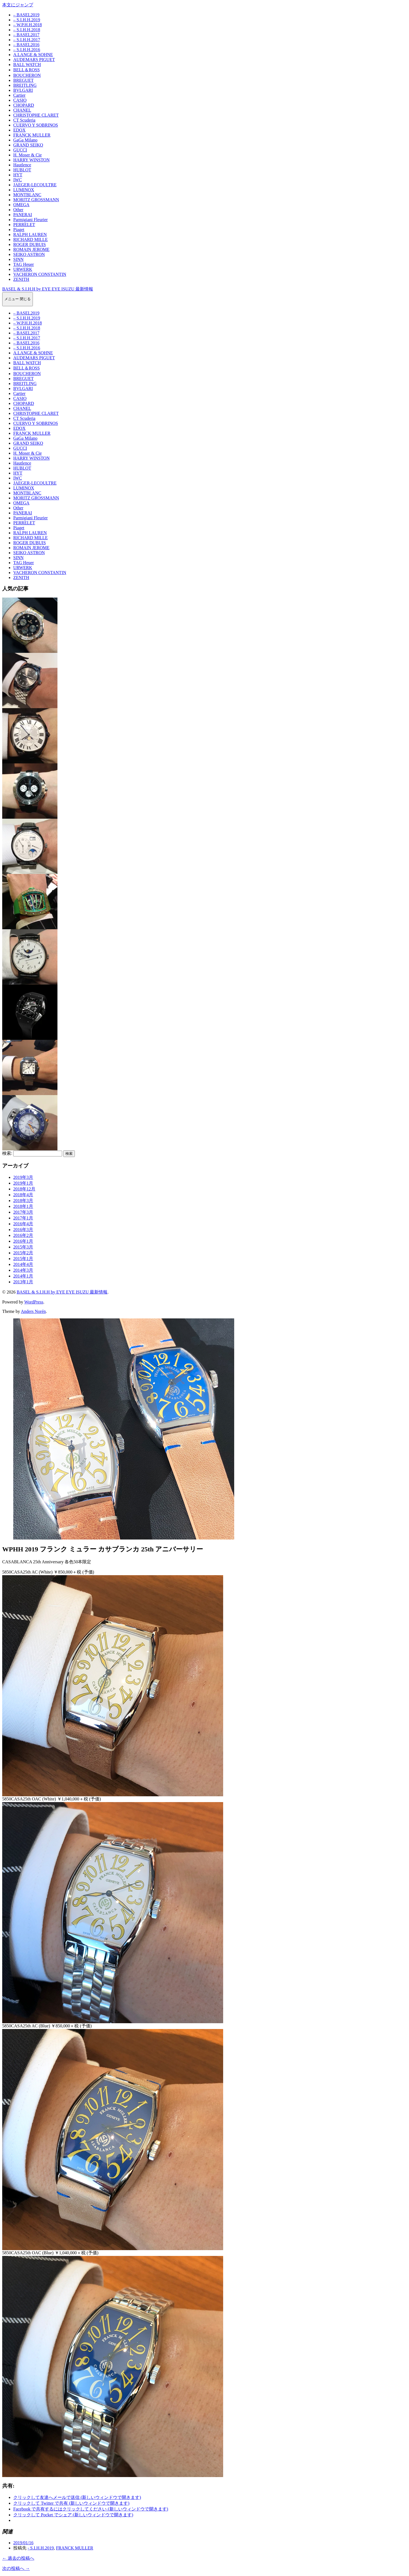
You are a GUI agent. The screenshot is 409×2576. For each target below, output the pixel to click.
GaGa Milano (25, 140)
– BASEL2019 (26, 14)
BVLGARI (23, 90)
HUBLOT (22, 169)
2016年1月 (23, 1241)
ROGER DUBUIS (29, 244)
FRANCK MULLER (32, 135)
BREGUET (23, 80)
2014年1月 (23, 1276)
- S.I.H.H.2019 (41, 2548)
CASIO (20, 100)
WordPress (33, 1302)
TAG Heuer (23, 264)
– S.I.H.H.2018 (26, 29)
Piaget (18, 229)
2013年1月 (23, 1281)
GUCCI (20, 150)
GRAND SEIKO (28, 145)
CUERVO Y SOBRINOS (35, 125)
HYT (17, 174)
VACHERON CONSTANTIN (39, 274)
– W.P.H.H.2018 (27, 24)
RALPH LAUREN (30, 234)
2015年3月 (23, 1247)
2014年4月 (23, 1264)
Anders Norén (33, 1311)
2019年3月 (23, 1177)
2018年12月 (24, 1189)
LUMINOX (23, 189)
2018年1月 (23, 1206)
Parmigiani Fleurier (30, 219)
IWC (17, 179)
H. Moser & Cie (27, 155)
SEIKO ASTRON (29, 254)
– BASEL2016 (26, 44)
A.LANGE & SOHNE (33, 54)
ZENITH (21, 279)
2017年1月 (23, 1218)
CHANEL (22, 110)
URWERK (22, 269)
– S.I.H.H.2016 (26, 49)
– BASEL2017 (26, 34)
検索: (7, 1153)
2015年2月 (23, 1252)
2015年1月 (23, 1258)
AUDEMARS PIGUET (34, 59)
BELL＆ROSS (26, 69)
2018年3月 (23, 1200)
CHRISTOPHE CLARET (36, 115)
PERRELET (24, 224)
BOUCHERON (27, 75)
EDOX (19, 130)
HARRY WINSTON (31, 160)
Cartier (19, 95)
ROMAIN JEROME (31, 249)
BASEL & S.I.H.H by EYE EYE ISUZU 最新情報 (47, 289)
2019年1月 (23, 1183)
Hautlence (22, 165)
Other (18, 209)
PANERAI (22, 214)
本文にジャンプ (17, 4)
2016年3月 (23, 1229)
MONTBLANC (27, 194)
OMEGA (21, 204)
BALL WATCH (27, 64)
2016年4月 (23, 1223)
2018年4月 (23, 1194)
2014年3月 (23, 1270)
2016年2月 (23, 1235)
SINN (18, 259)
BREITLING (24, 85)
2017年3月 (23, 1212)
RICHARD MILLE (30, 239)
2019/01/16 (23, 2542)
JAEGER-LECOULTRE (35, 184)
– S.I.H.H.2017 (26, 39)
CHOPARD (23, 105)
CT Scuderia (24, 120)
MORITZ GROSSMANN (36, 199)
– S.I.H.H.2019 (26, 19)
